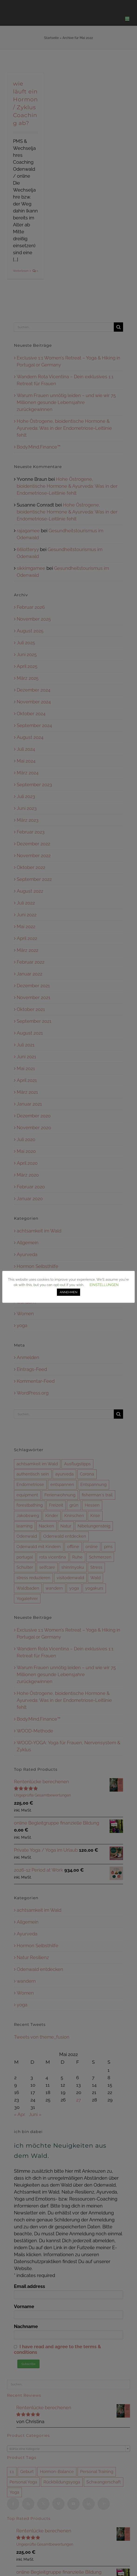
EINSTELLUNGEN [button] (104, 1285)
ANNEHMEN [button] (68, 1292)
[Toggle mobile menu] (127, 18)
